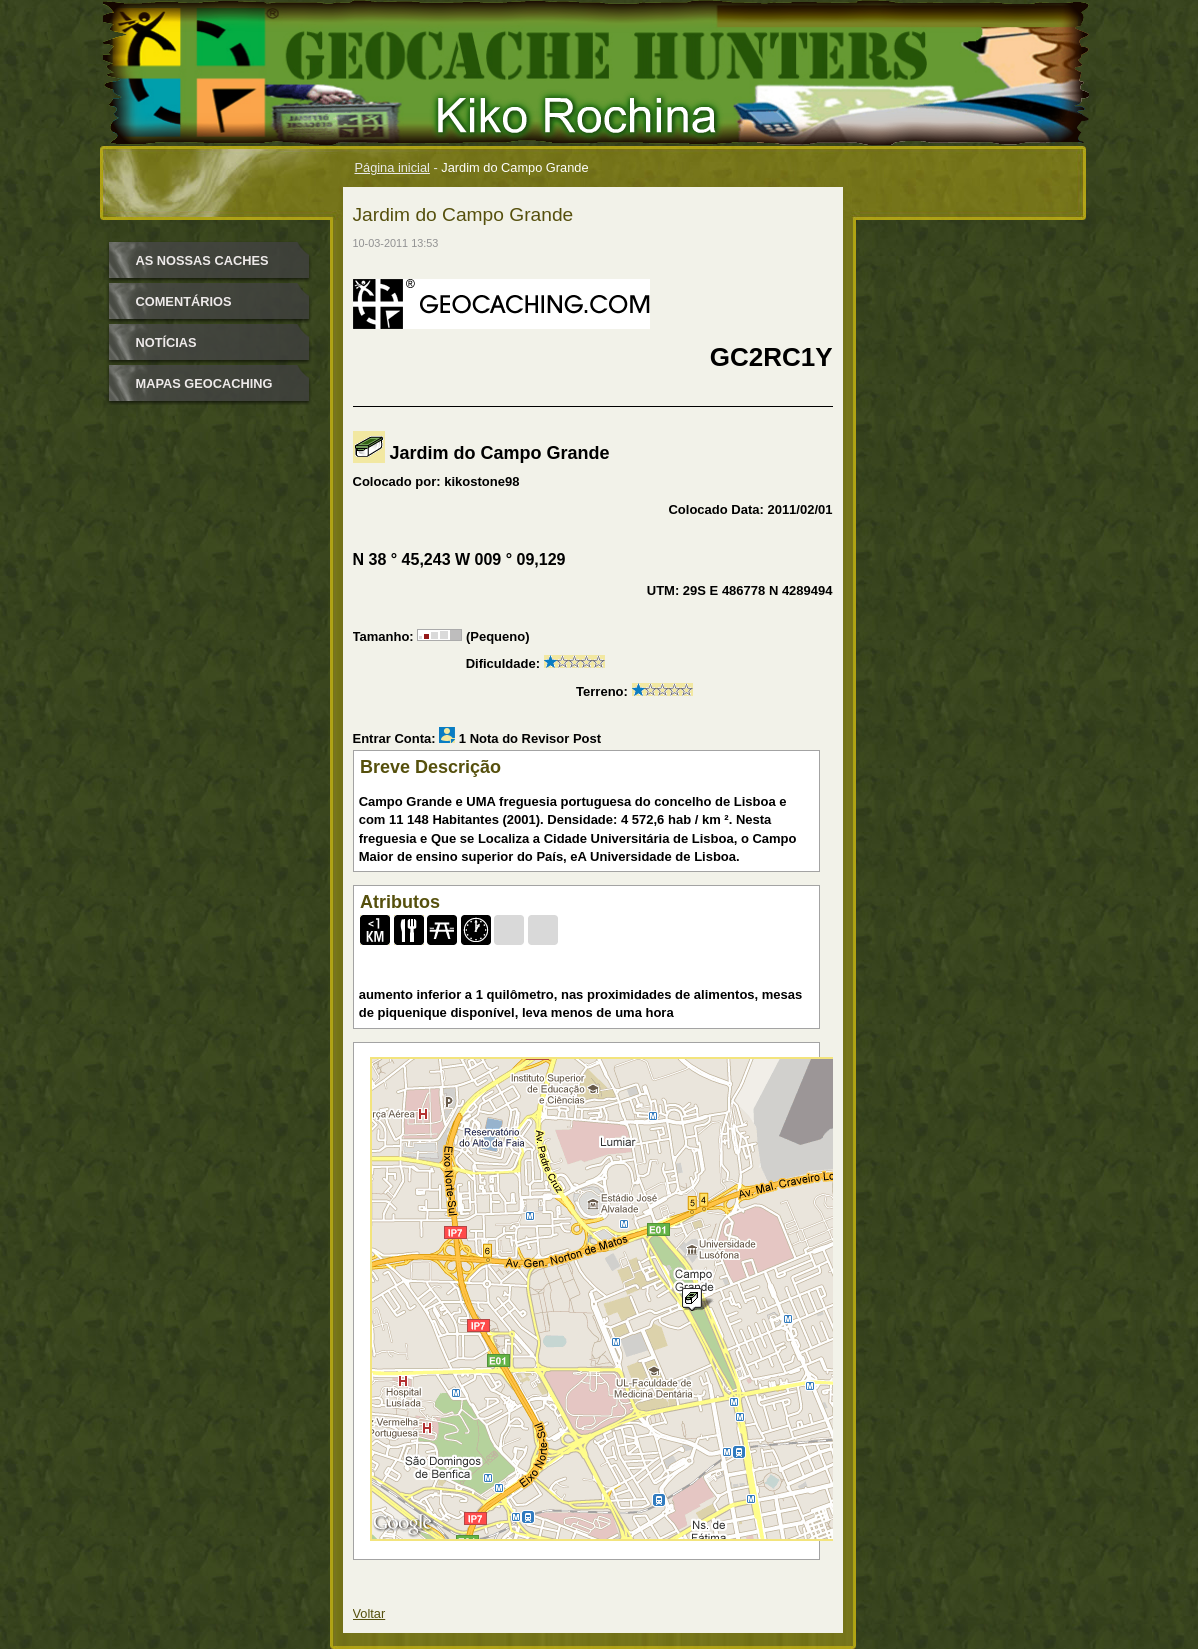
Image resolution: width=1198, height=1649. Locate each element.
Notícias (166, 342)
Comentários (184, 301)
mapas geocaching (204, 383)
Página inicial (392, 167)
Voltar (369, 1613)
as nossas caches (202, 260)
